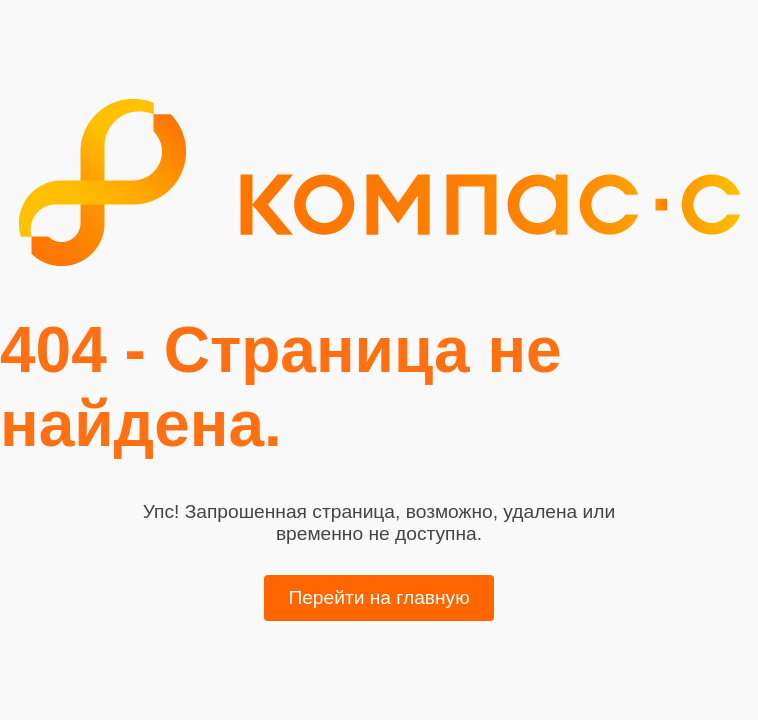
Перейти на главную (378, 597)
